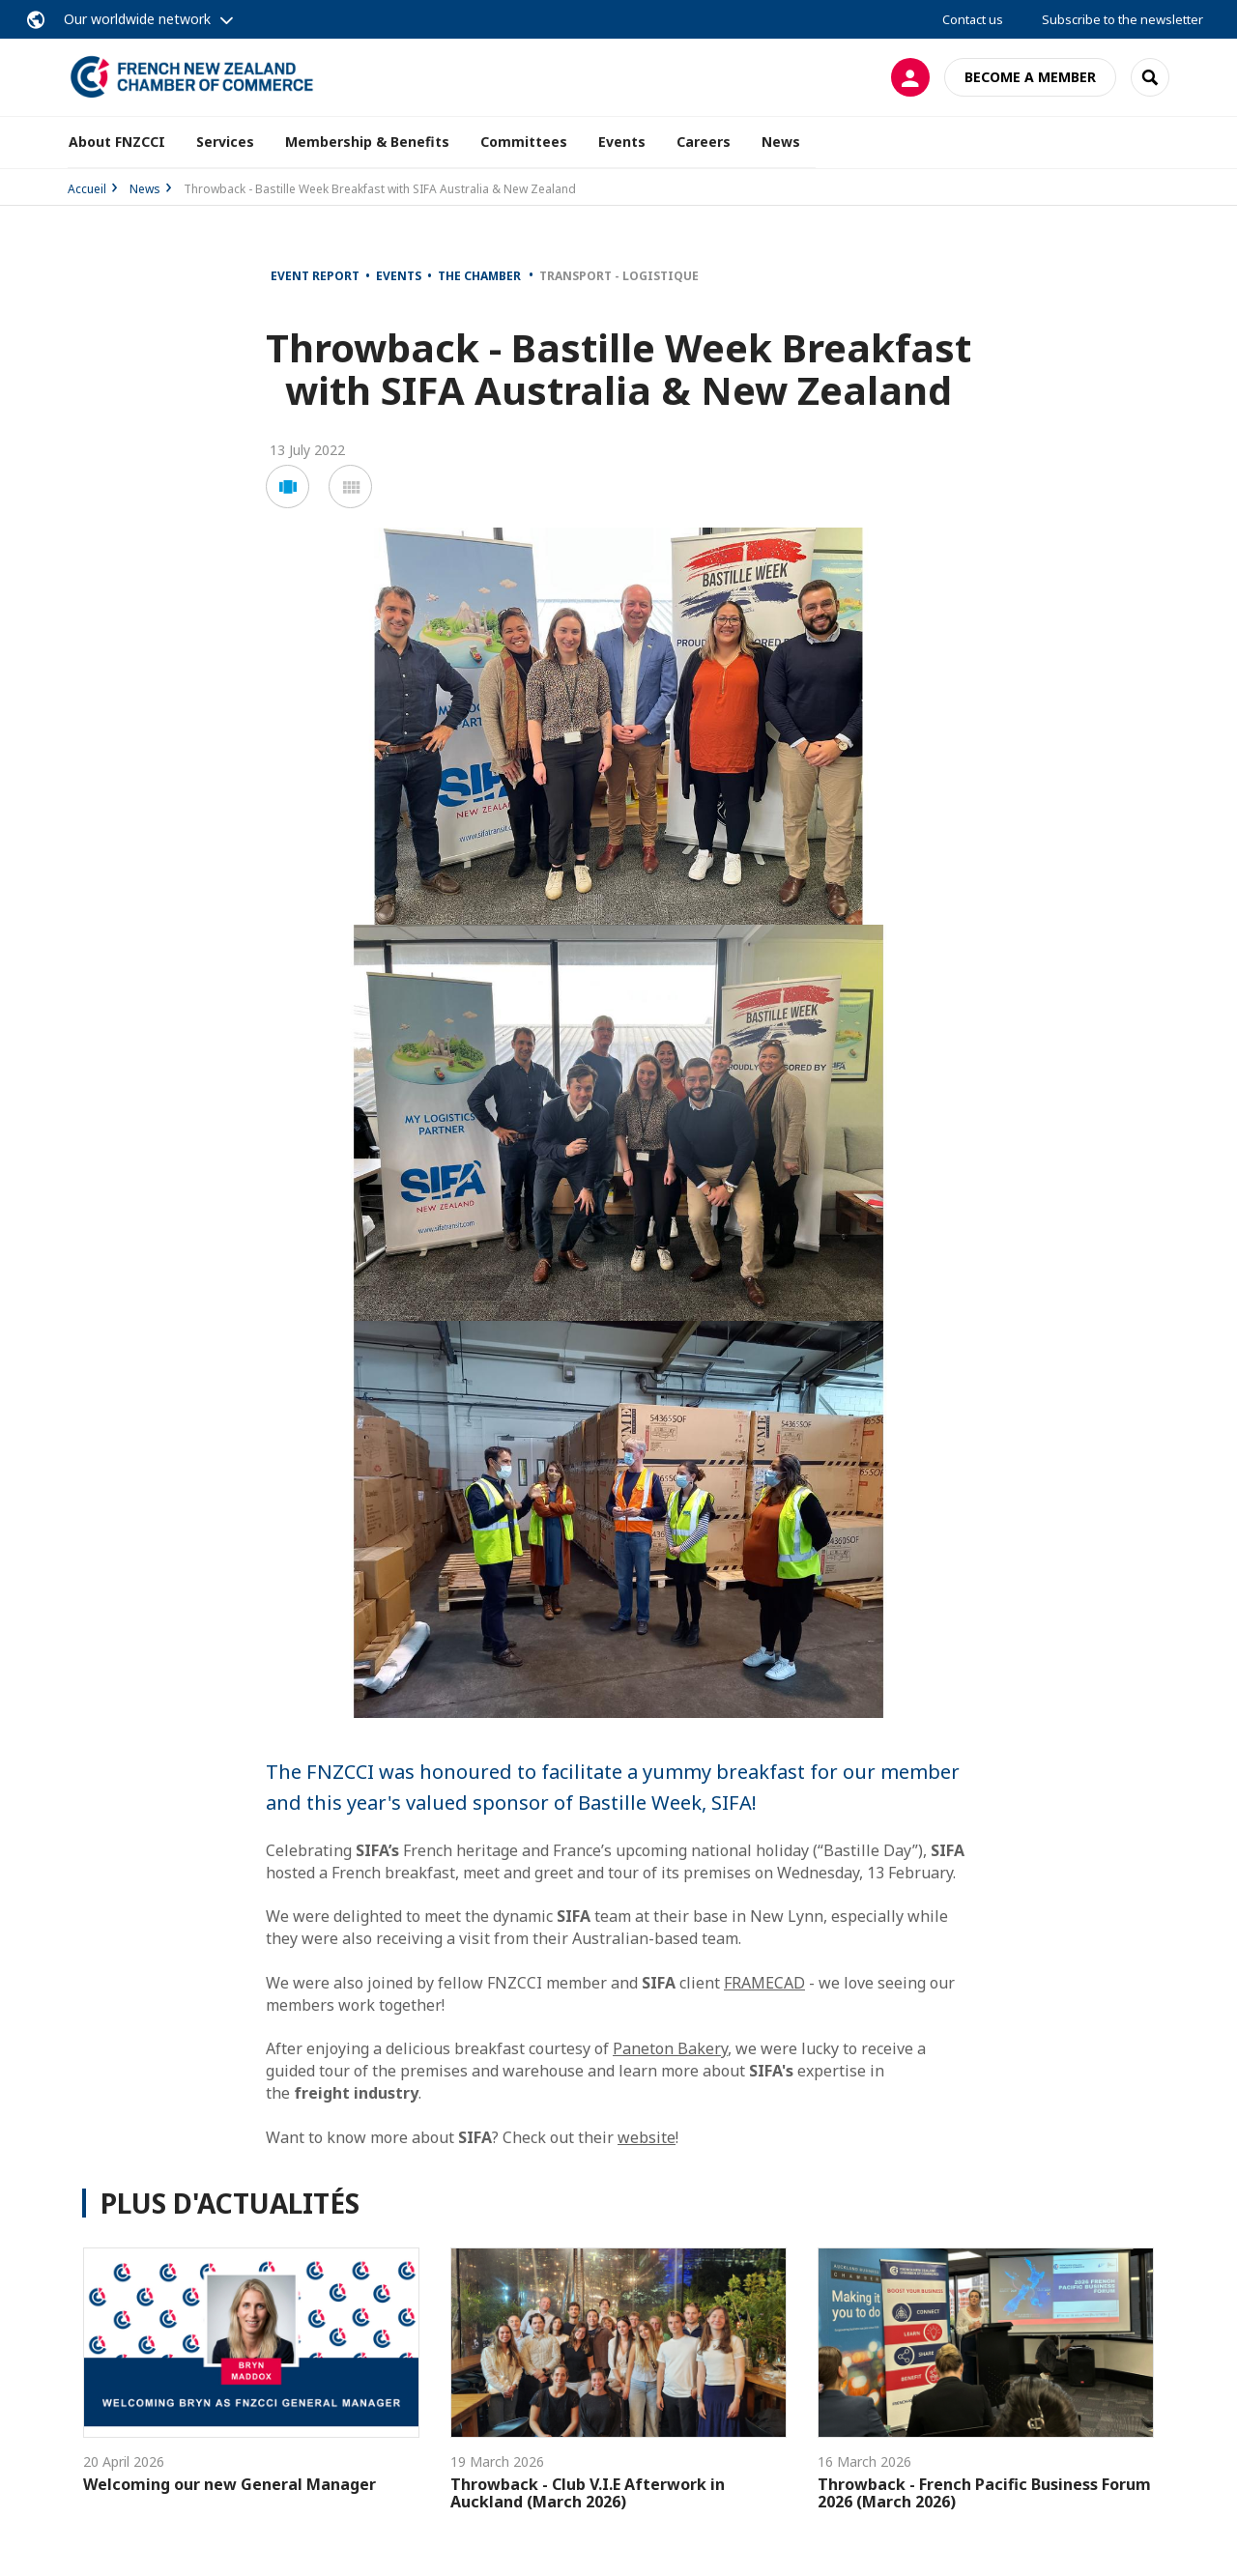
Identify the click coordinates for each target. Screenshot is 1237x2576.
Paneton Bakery (670, 2048)
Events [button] (622, 141)
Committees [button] (523, 141)
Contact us (972, 19)
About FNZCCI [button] (117, 141)
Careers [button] (703, 141)
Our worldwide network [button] (137, 19)
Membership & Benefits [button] (367, 141)
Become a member (1030, 77)
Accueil (87, 189)
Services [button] (225, 141)
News (781, 141)
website (647, 2137)
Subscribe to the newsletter (1122, 19)
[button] (287, 486)
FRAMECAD (764, 1982)
